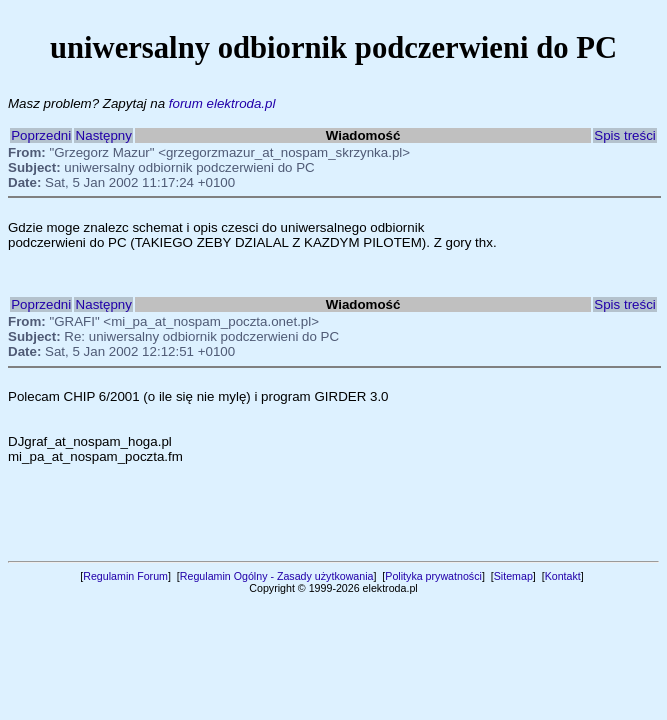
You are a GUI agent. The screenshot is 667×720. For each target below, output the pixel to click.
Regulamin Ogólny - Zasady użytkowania (277, 576)
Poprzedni (41, 135)
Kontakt (563, 576)
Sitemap (513, 576)
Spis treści (624, 135)
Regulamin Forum (125, 576)
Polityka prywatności (433, 576)
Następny (104, 135)
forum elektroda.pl (222, 103)
